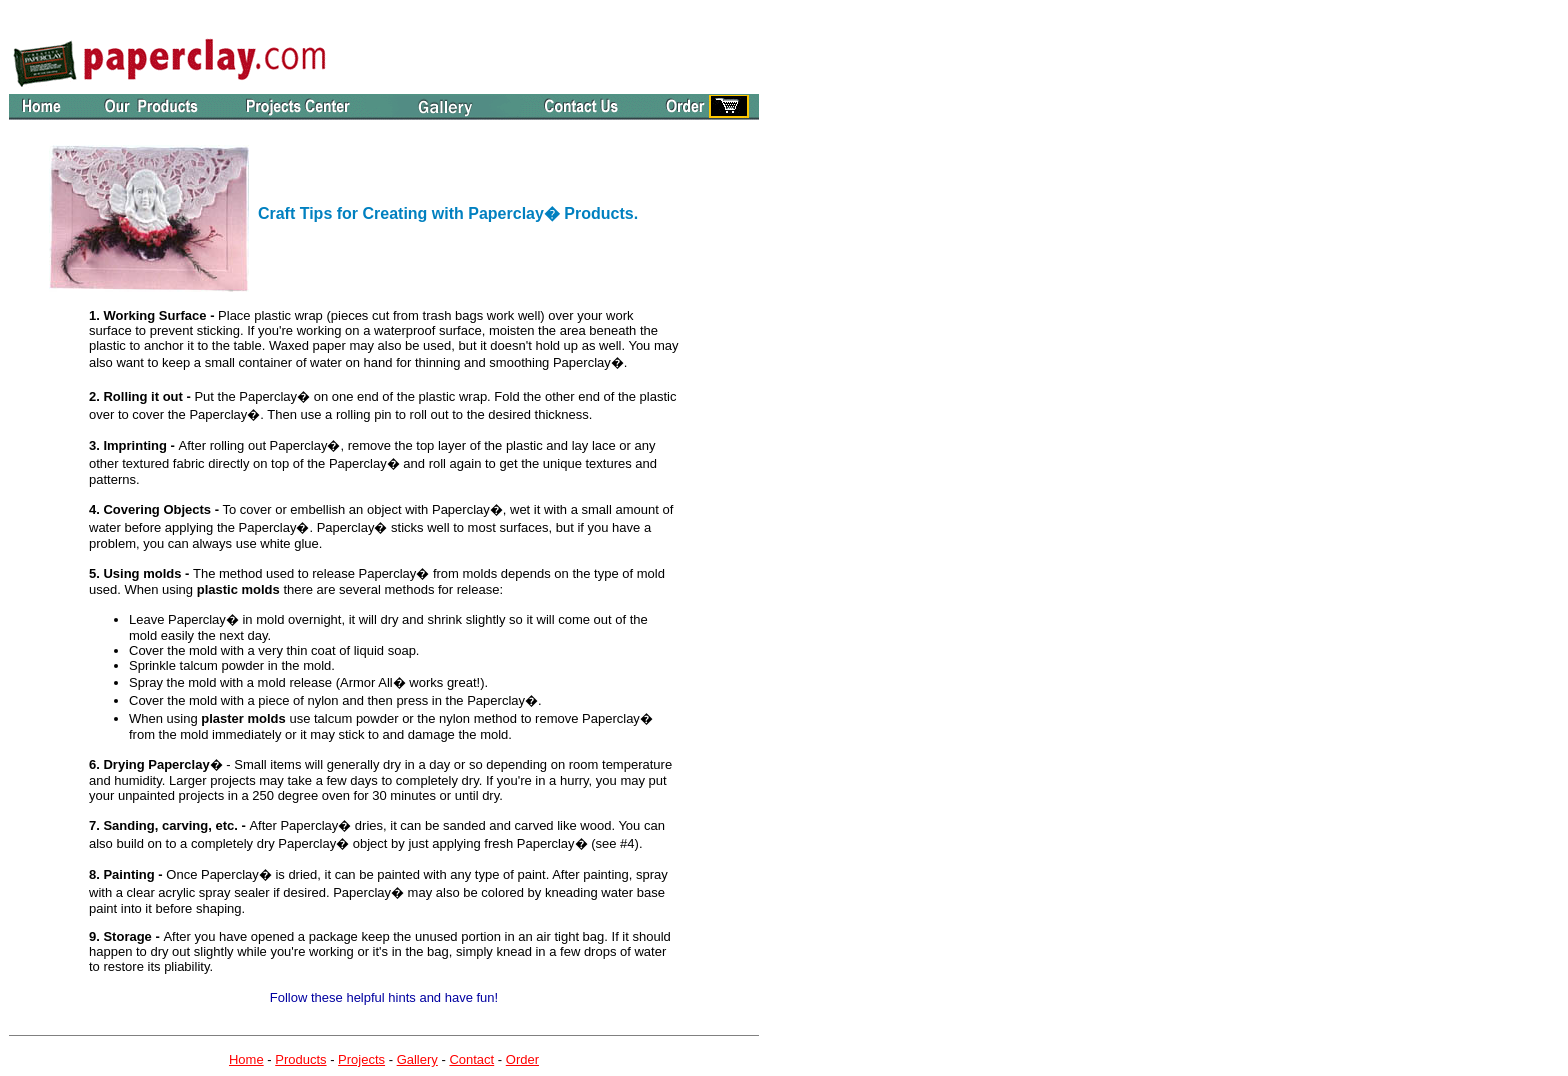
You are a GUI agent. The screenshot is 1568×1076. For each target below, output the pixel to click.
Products (300, 1059)
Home (246, 1059)
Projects (361, 1059)
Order (522, 1059)
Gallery (417, 1059)
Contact (471, 1059)
